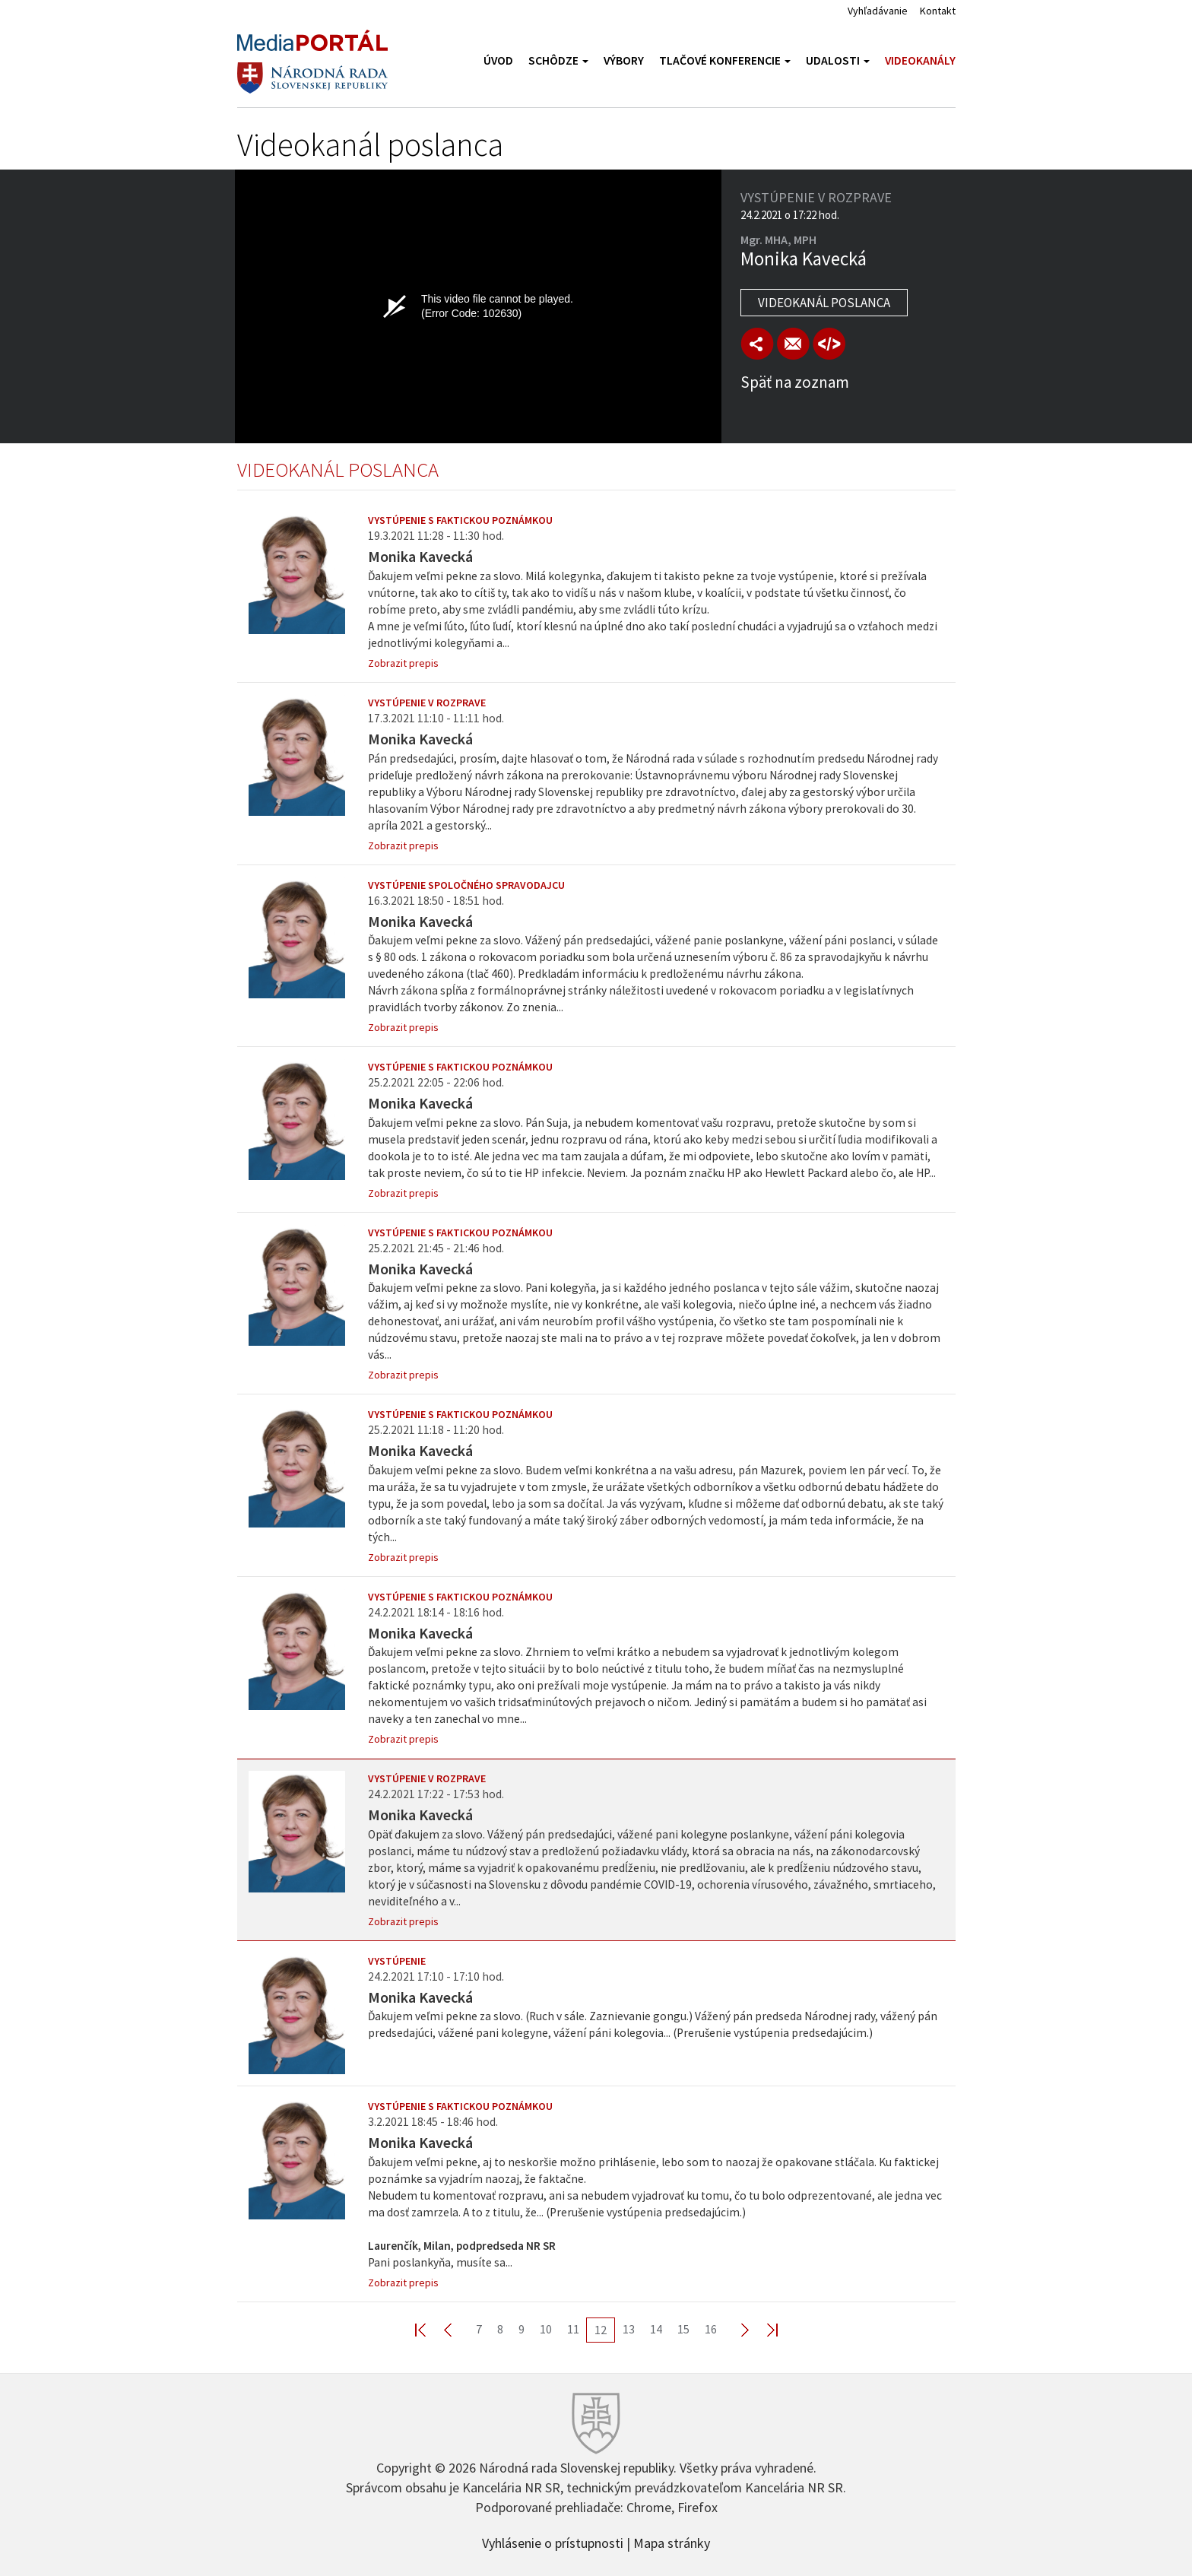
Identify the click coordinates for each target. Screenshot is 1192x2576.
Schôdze (558, 60)
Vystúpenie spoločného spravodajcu (466, 885)
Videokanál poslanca (824, 302)
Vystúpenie (397, 1961)
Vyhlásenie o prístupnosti (552, 2541)
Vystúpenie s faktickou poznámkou (460, 520)
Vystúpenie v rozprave (427, 702)
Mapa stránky (671, 2541)
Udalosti (838, 60)
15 (683, 2328)
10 (546, 2328)
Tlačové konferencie (725, 60)
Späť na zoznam (794, 382)
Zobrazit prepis (403, 663)
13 (629, 2328)
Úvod (498, 60)
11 (573, 2328)
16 (711, 2328)
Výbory (624, 60)
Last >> (763, 2329)
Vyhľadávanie (878, 10)
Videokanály (920, 60)
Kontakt (938, 10)
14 (656, 2328)
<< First (429, 2329)
